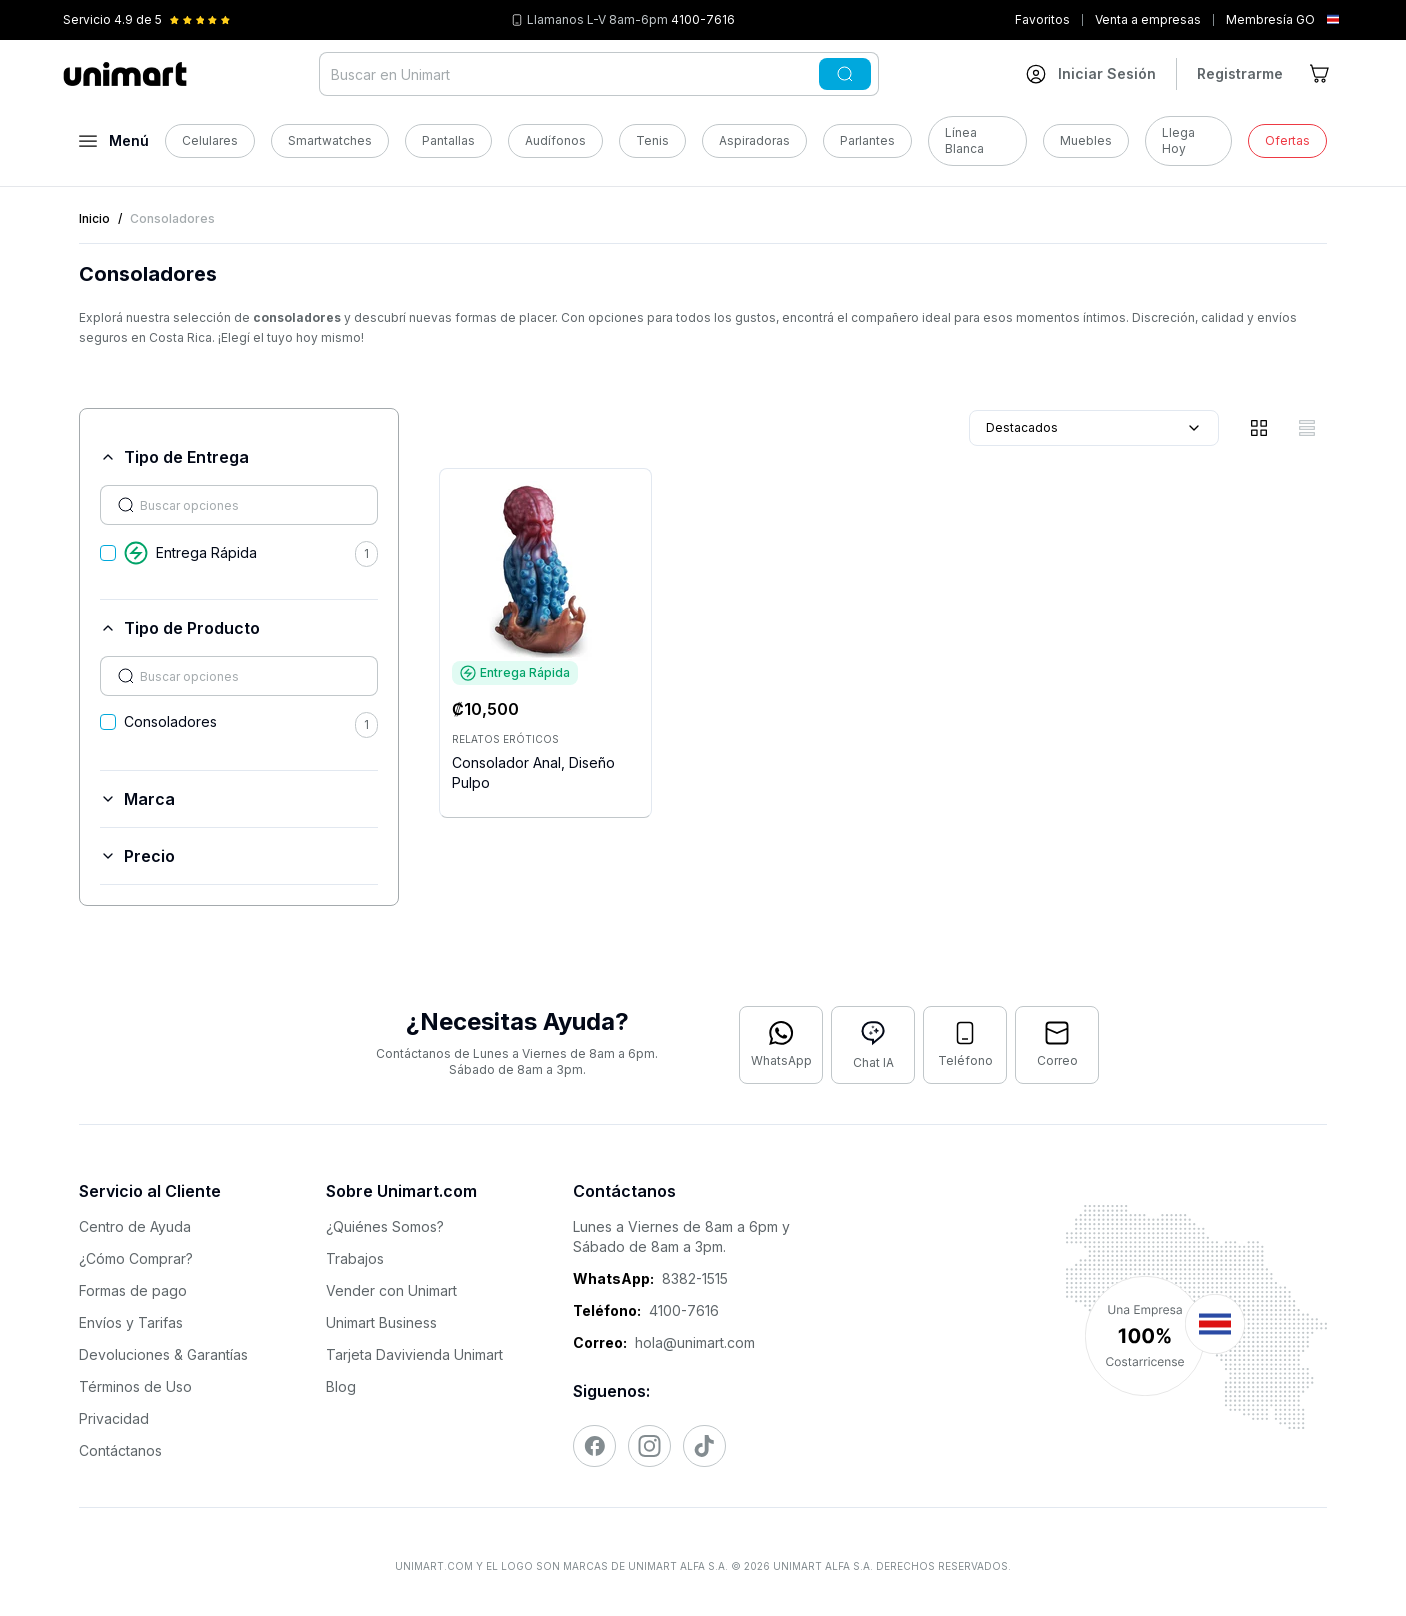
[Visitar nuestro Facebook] (594, 1446)
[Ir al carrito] (1321, 74)
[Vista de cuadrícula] (1259, 428)
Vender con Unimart (391, 1290)
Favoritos (1042, 19)
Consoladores (170, 721)
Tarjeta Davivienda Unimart (414, 1354)
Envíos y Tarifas (131, 1322)
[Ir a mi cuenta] (1091, 74)
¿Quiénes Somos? (385, 1226)
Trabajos (355, 1258)
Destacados (1094, 428)
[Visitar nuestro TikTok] (704, 1446)
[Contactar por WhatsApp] (781, 1045)
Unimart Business (381, 1322)
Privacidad (114, 1418)
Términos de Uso (135, 1386)
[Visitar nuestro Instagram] (649, 1446)
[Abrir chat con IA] (873, 1045)
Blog (341, 1386)
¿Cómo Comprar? (136, 1258)
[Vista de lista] (1307, 428)
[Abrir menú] (114, 141)
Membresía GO (1270, 19)
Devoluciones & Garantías (163, 1354)
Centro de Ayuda (135, 1226)
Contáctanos (120, 1450)
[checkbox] (108, 553)
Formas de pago (133, 1290)
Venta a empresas (1148, 19)
